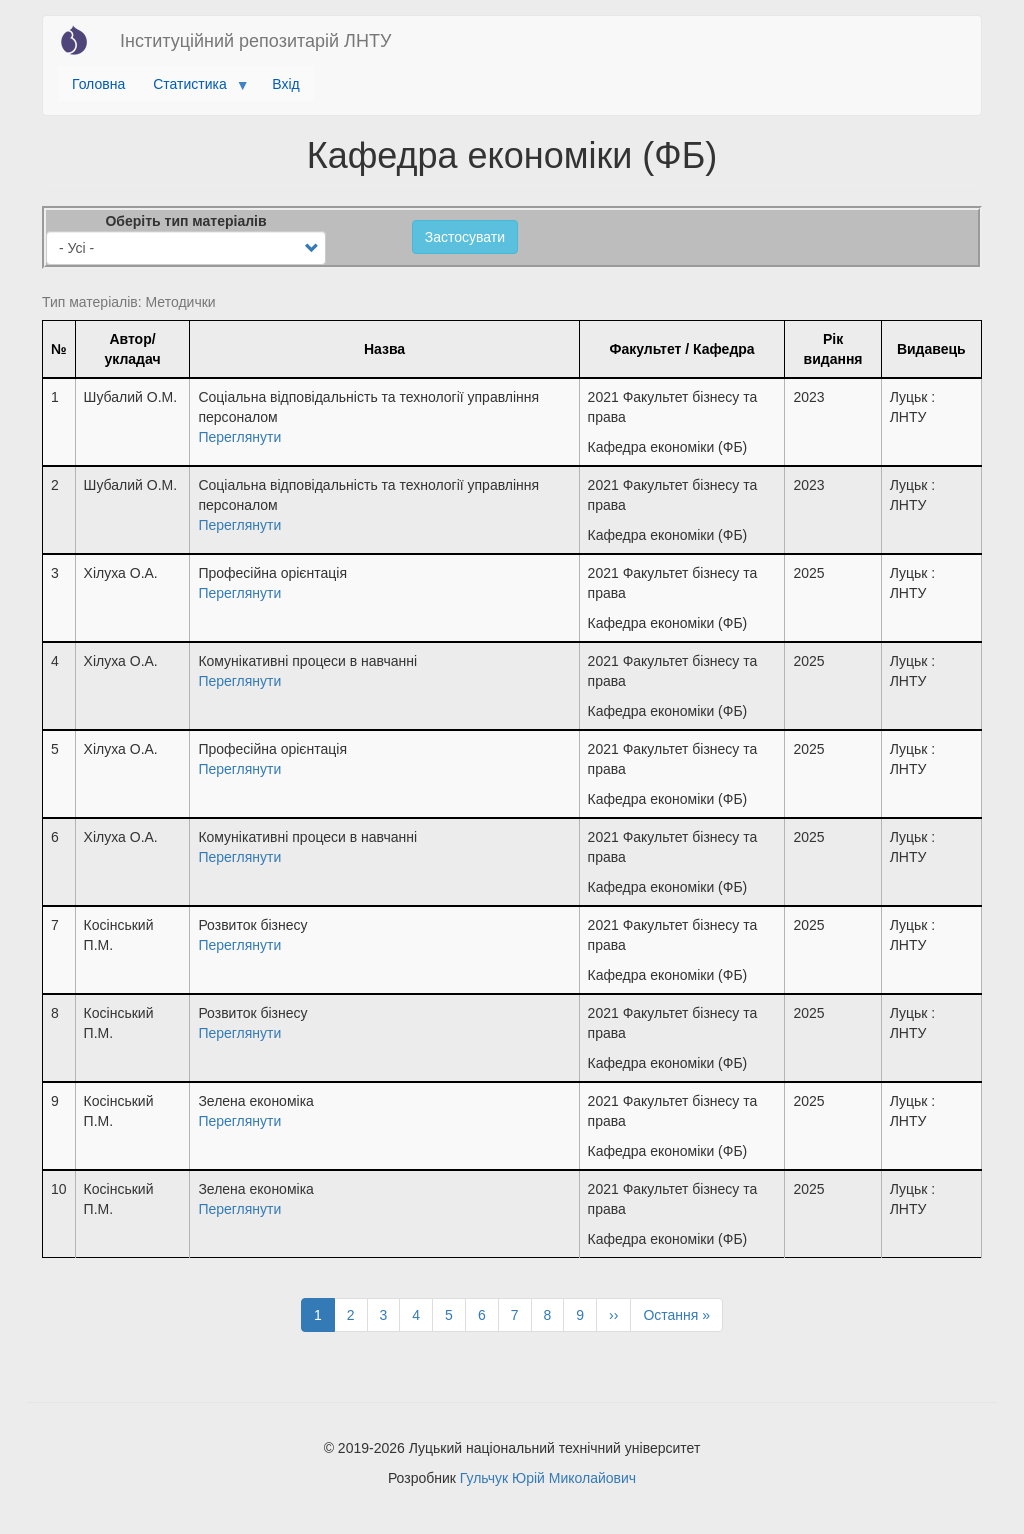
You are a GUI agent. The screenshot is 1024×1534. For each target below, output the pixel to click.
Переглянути (239, 437)
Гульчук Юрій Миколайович (548, 1478)
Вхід (285, 84)
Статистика (193, 89)
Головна (98, 84)
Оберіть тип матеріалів (185, 221)
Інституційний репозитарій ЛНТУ (255, 41)
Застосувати (465, 237)
